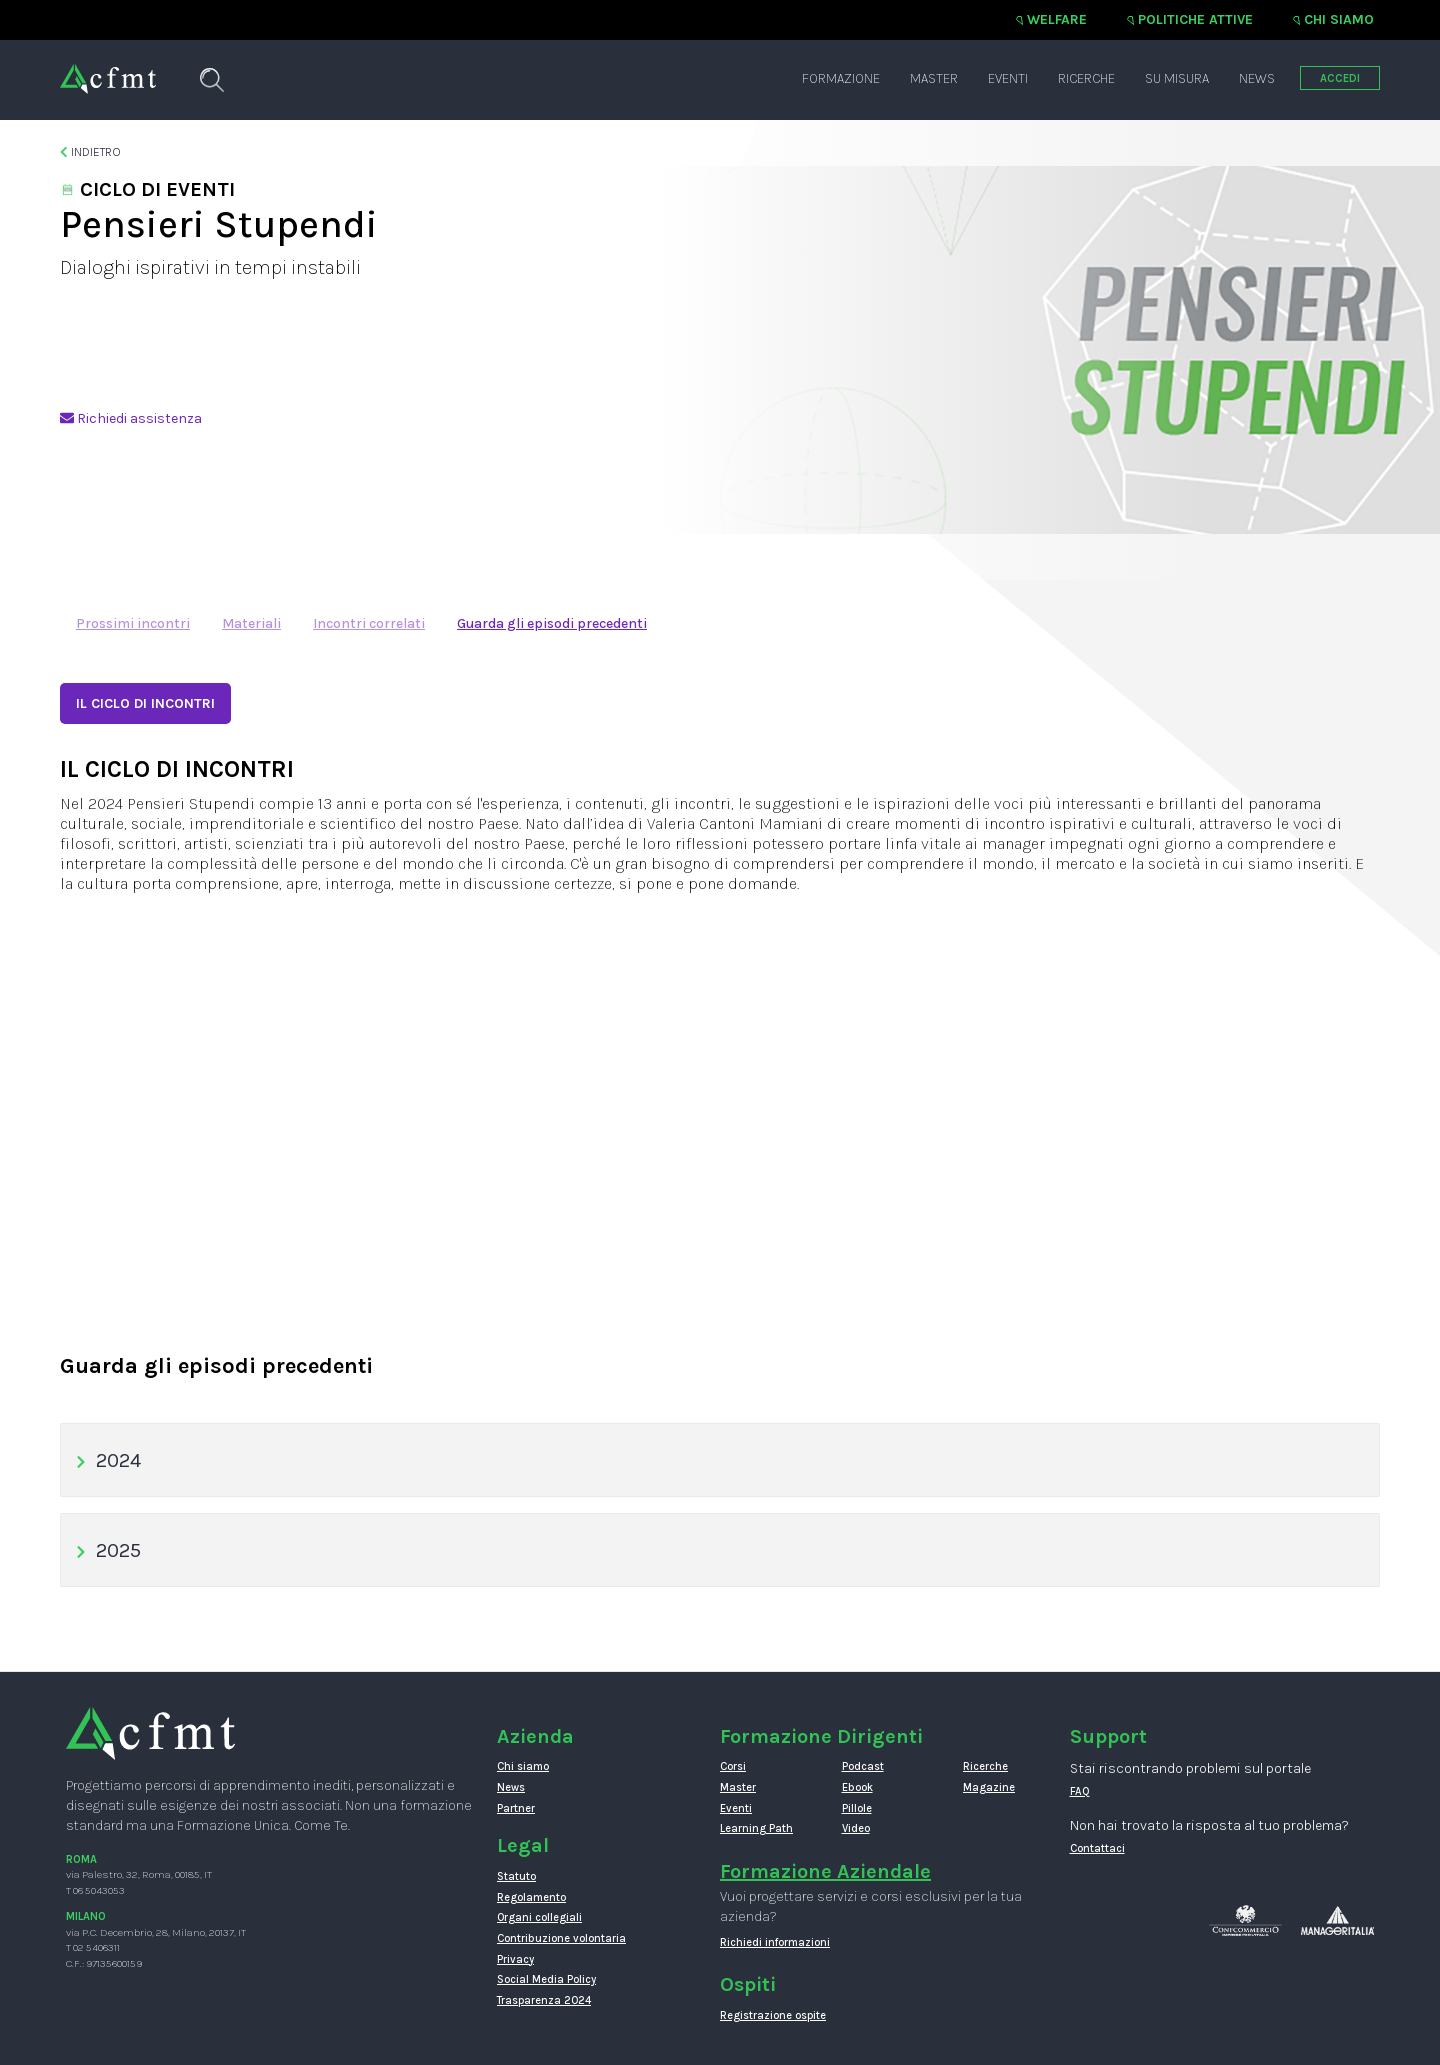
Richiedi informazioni (775, 1942)
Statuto (516, 1876)
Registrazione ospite (773, 2015)
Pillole (857, 1808)
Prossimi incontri (133, 623)
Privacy (515, 1959)
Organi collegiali (539, 1917)
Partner (516, 1808)
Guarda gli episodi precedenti (552, 623)
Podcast (863, 1766)
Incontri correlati (369, 623)
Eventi (1008, 78)
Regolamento (531, 1897)
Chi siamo (1339, 19)
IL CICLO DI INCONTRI (145, 703)
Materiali (251, 623)
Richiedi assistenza (131, 418)
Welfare (1057, 19)
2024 (108, 1460)
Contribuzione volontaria (561, 1938)
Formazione (841, 78)
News (1257, 78)
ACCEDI (1340, 78)
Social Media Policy (546, 1979)
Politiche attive (1195, 19)
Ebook (857, 1787)
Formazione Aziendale (825, 1871)
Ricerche (1086, 78)
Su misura (1177, 78)
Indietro (90, 152)
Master (934, 78)
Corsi (733, 1766)
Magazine (989, 1787)
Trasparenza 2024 (544, 2000)
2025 (108, 1550)
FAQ (1080, 1791)
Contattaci (1097, 1848)
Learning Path (756, 1828)
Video (856, 1828)
